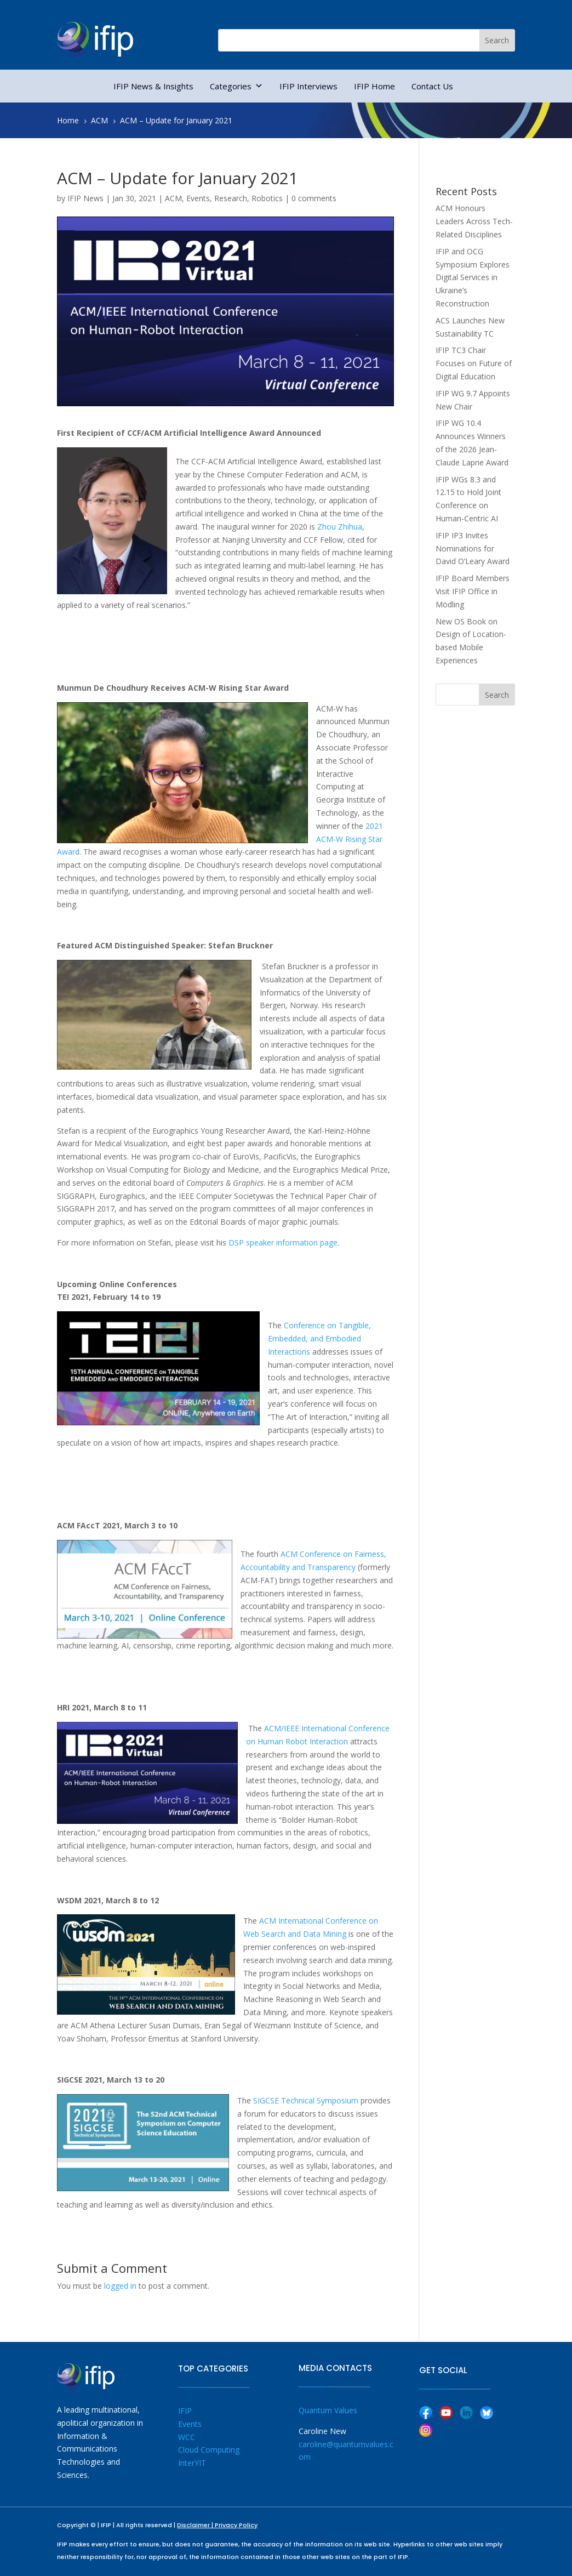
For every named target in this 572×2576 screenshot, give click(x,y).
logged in (120, 2286)
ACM (173, 198)
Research (230, 198)
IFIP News (85, 198)
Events (198, 198)
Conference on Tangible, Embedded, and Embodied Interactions (319, 1338)
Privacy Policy (236, 2525)
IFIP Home (374, 86)
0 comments (313, 198)
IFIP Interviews (308, 86)
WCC (186, 2437)
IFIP (185, 2411)
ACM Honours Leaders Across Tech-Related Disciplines (474, 221)
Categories (236, 86)
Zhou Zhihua (339, 526)
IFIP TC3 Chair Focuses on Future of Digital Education (474, 363)
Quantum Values (328, 2410)
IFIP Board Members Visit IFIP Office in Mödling (473, 591)
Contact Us (432, 86)
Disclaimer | (196, 2525)
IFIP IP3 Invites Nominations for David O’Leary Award (473, 548)
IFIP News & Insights (153, 86)
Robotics (267, 198)
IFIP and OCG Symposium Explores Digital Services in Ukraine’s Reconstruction (473, 277)
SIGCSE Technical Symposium (305, 2100)
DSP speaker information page (283, 1242)
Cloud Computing (208, 2449)
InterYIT (192, 2463)
